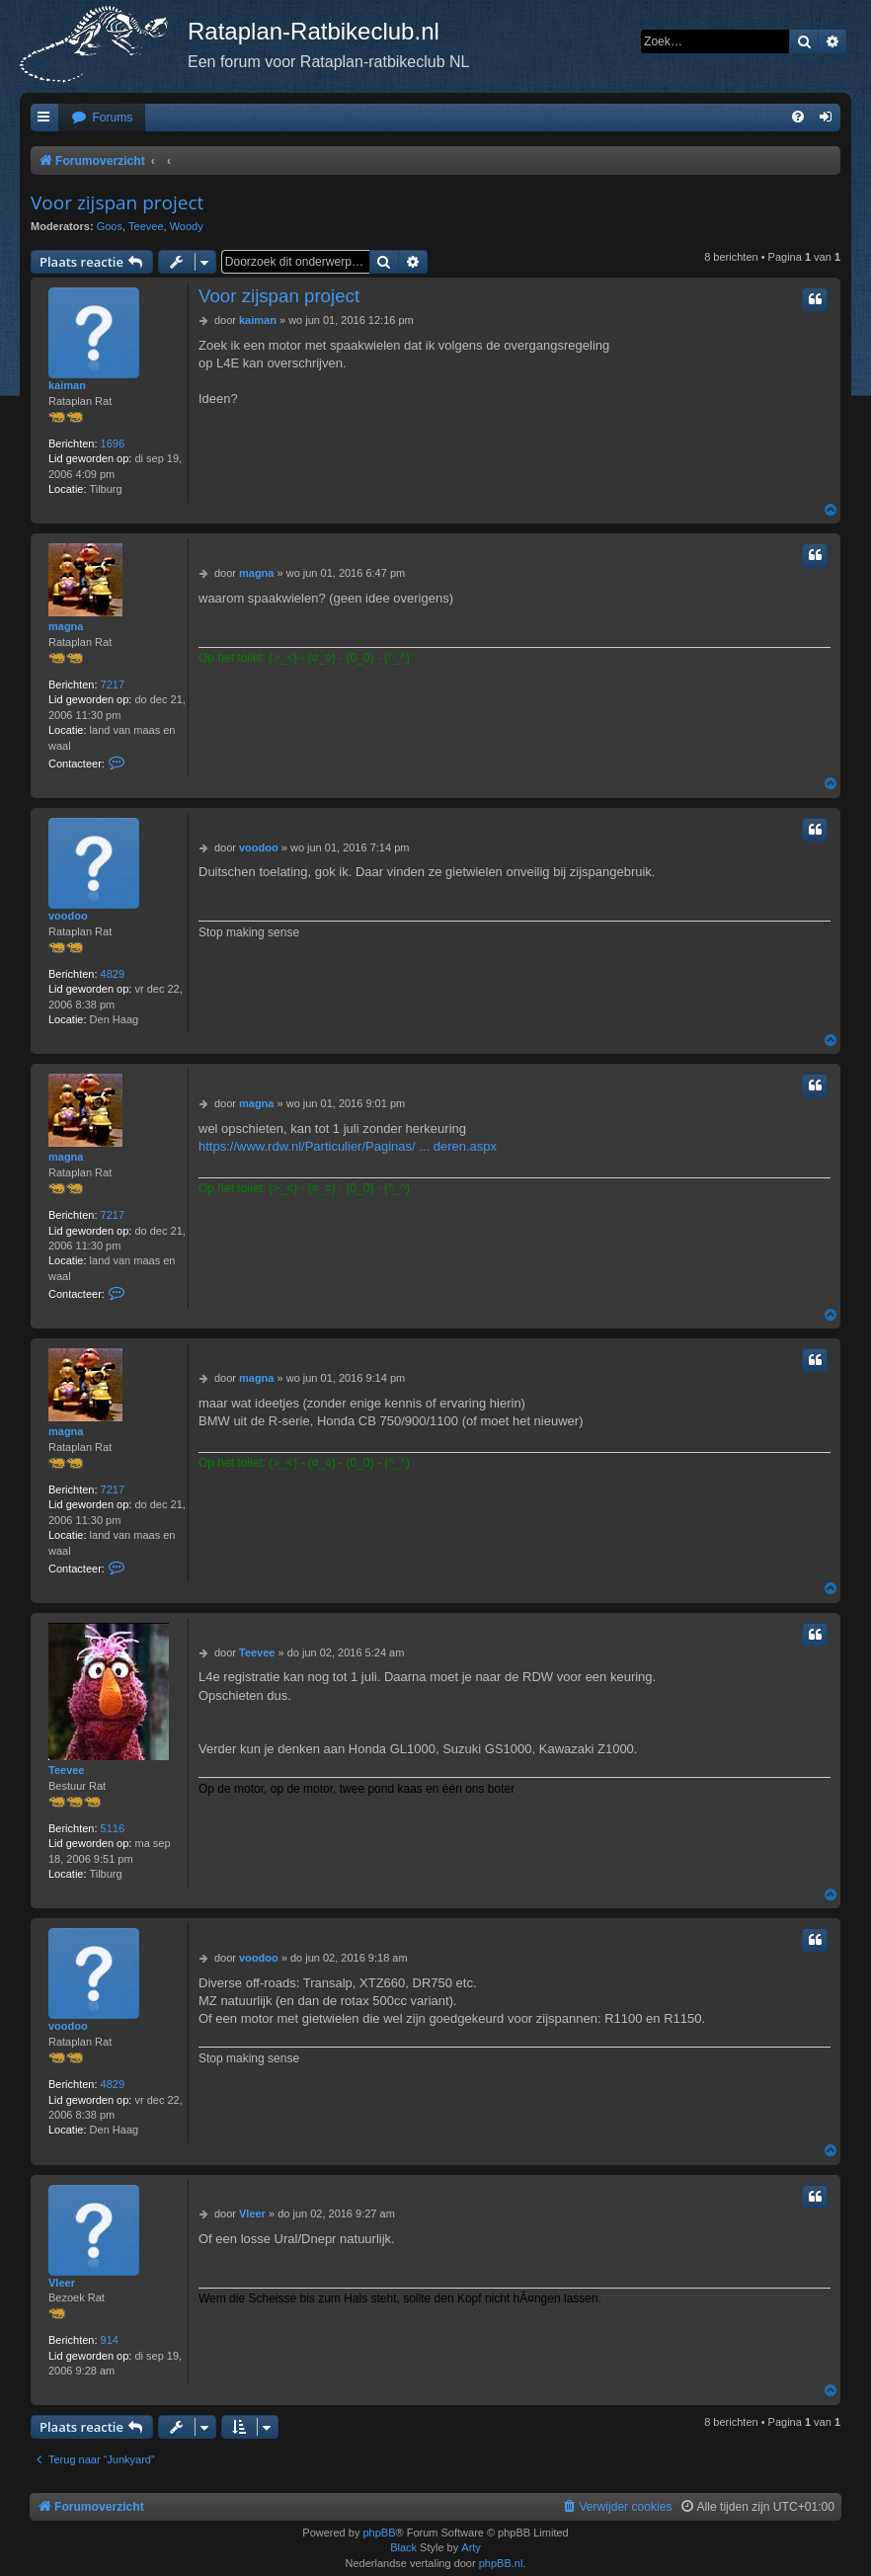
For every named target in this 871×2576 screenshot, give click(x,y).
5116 (112, 1828)
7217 (112, 684)
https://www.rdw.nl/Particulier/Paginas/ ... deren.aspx (347, 1146)
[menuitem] (101, 118)
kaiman (67, 385)
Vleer (61, 2283)
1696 (112, 443)
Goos (109, 226)
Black (403, 2547)
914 (110, 2340)
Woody (186, 226)
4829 (112, 974)
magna (65, 626)
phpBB (378, 2532)
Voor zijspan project (117, 202)
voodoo (68, 916)
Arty (471, 2547)
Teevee (145, 226)
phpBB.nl (501, 2563)
